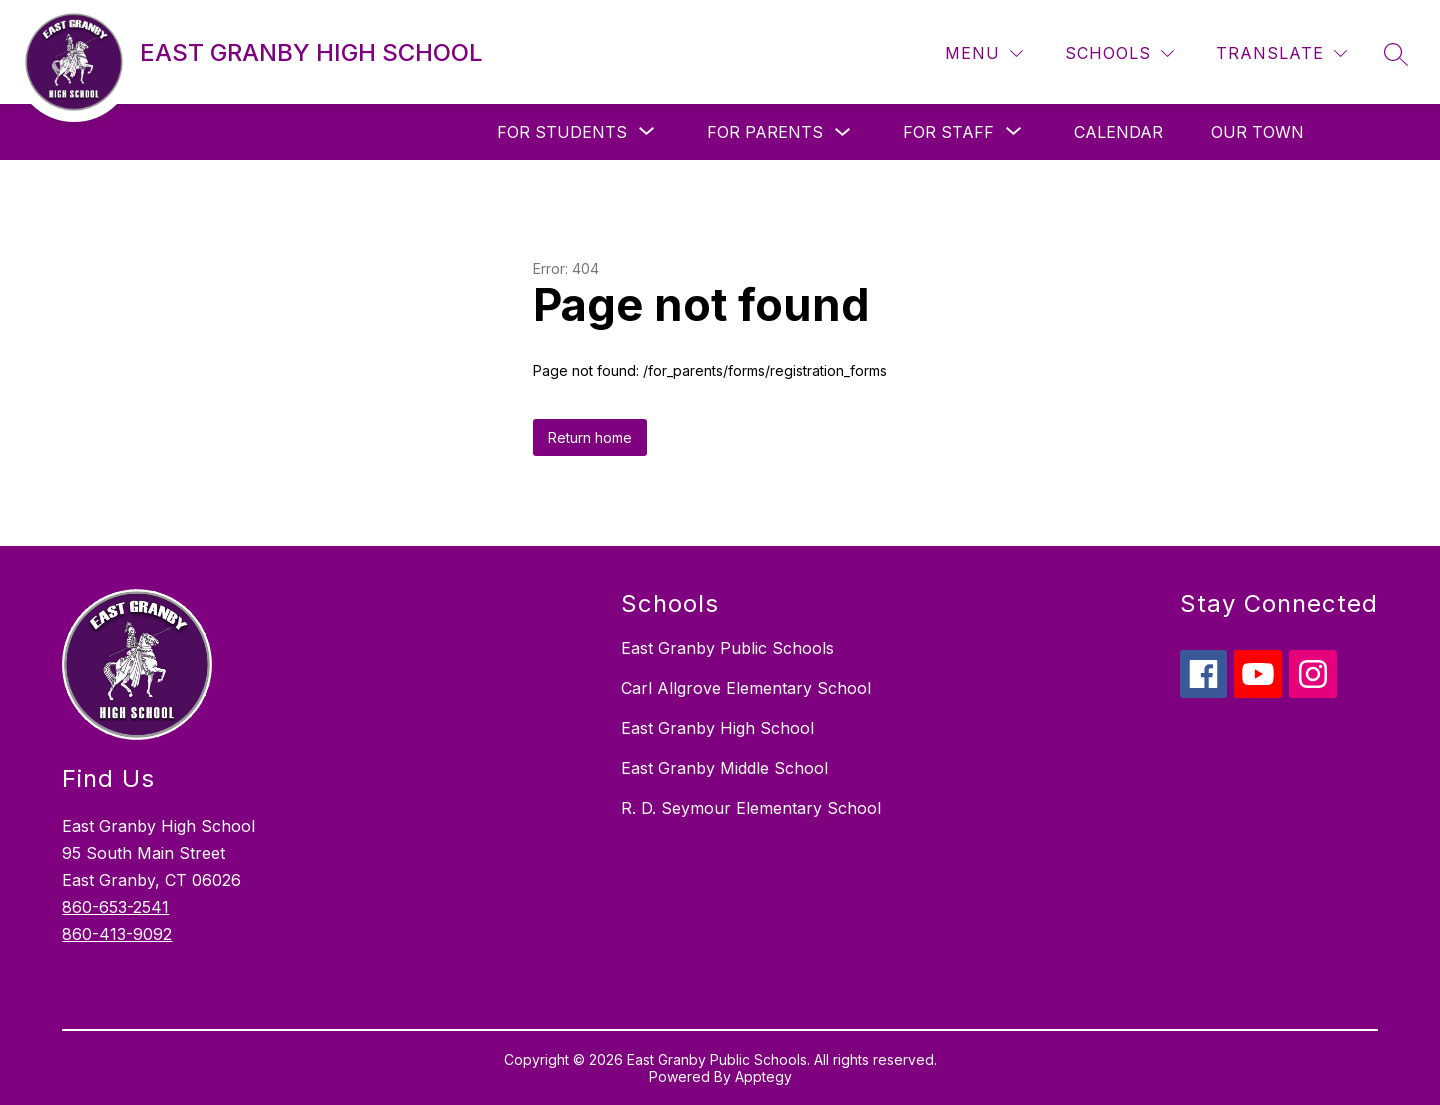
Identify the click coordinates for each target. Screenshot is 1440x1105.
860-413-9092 (117, 934)
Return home (590, 437)
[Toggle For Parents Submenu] (843, 132)
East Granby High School (717, 728)
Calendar (1118, 132)
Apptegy (763, 1076)
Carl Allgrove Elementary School (746, 688)
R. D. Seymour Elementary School (751, 808)
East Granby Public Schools (727, 648)
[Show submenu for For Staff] (948, 132)
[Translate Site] (1281, 53)
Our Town (1257, 132)
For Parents (765, 132)
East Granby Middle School (724, 768)
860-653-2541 (115, 907)
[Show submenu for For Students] (562, 132)
